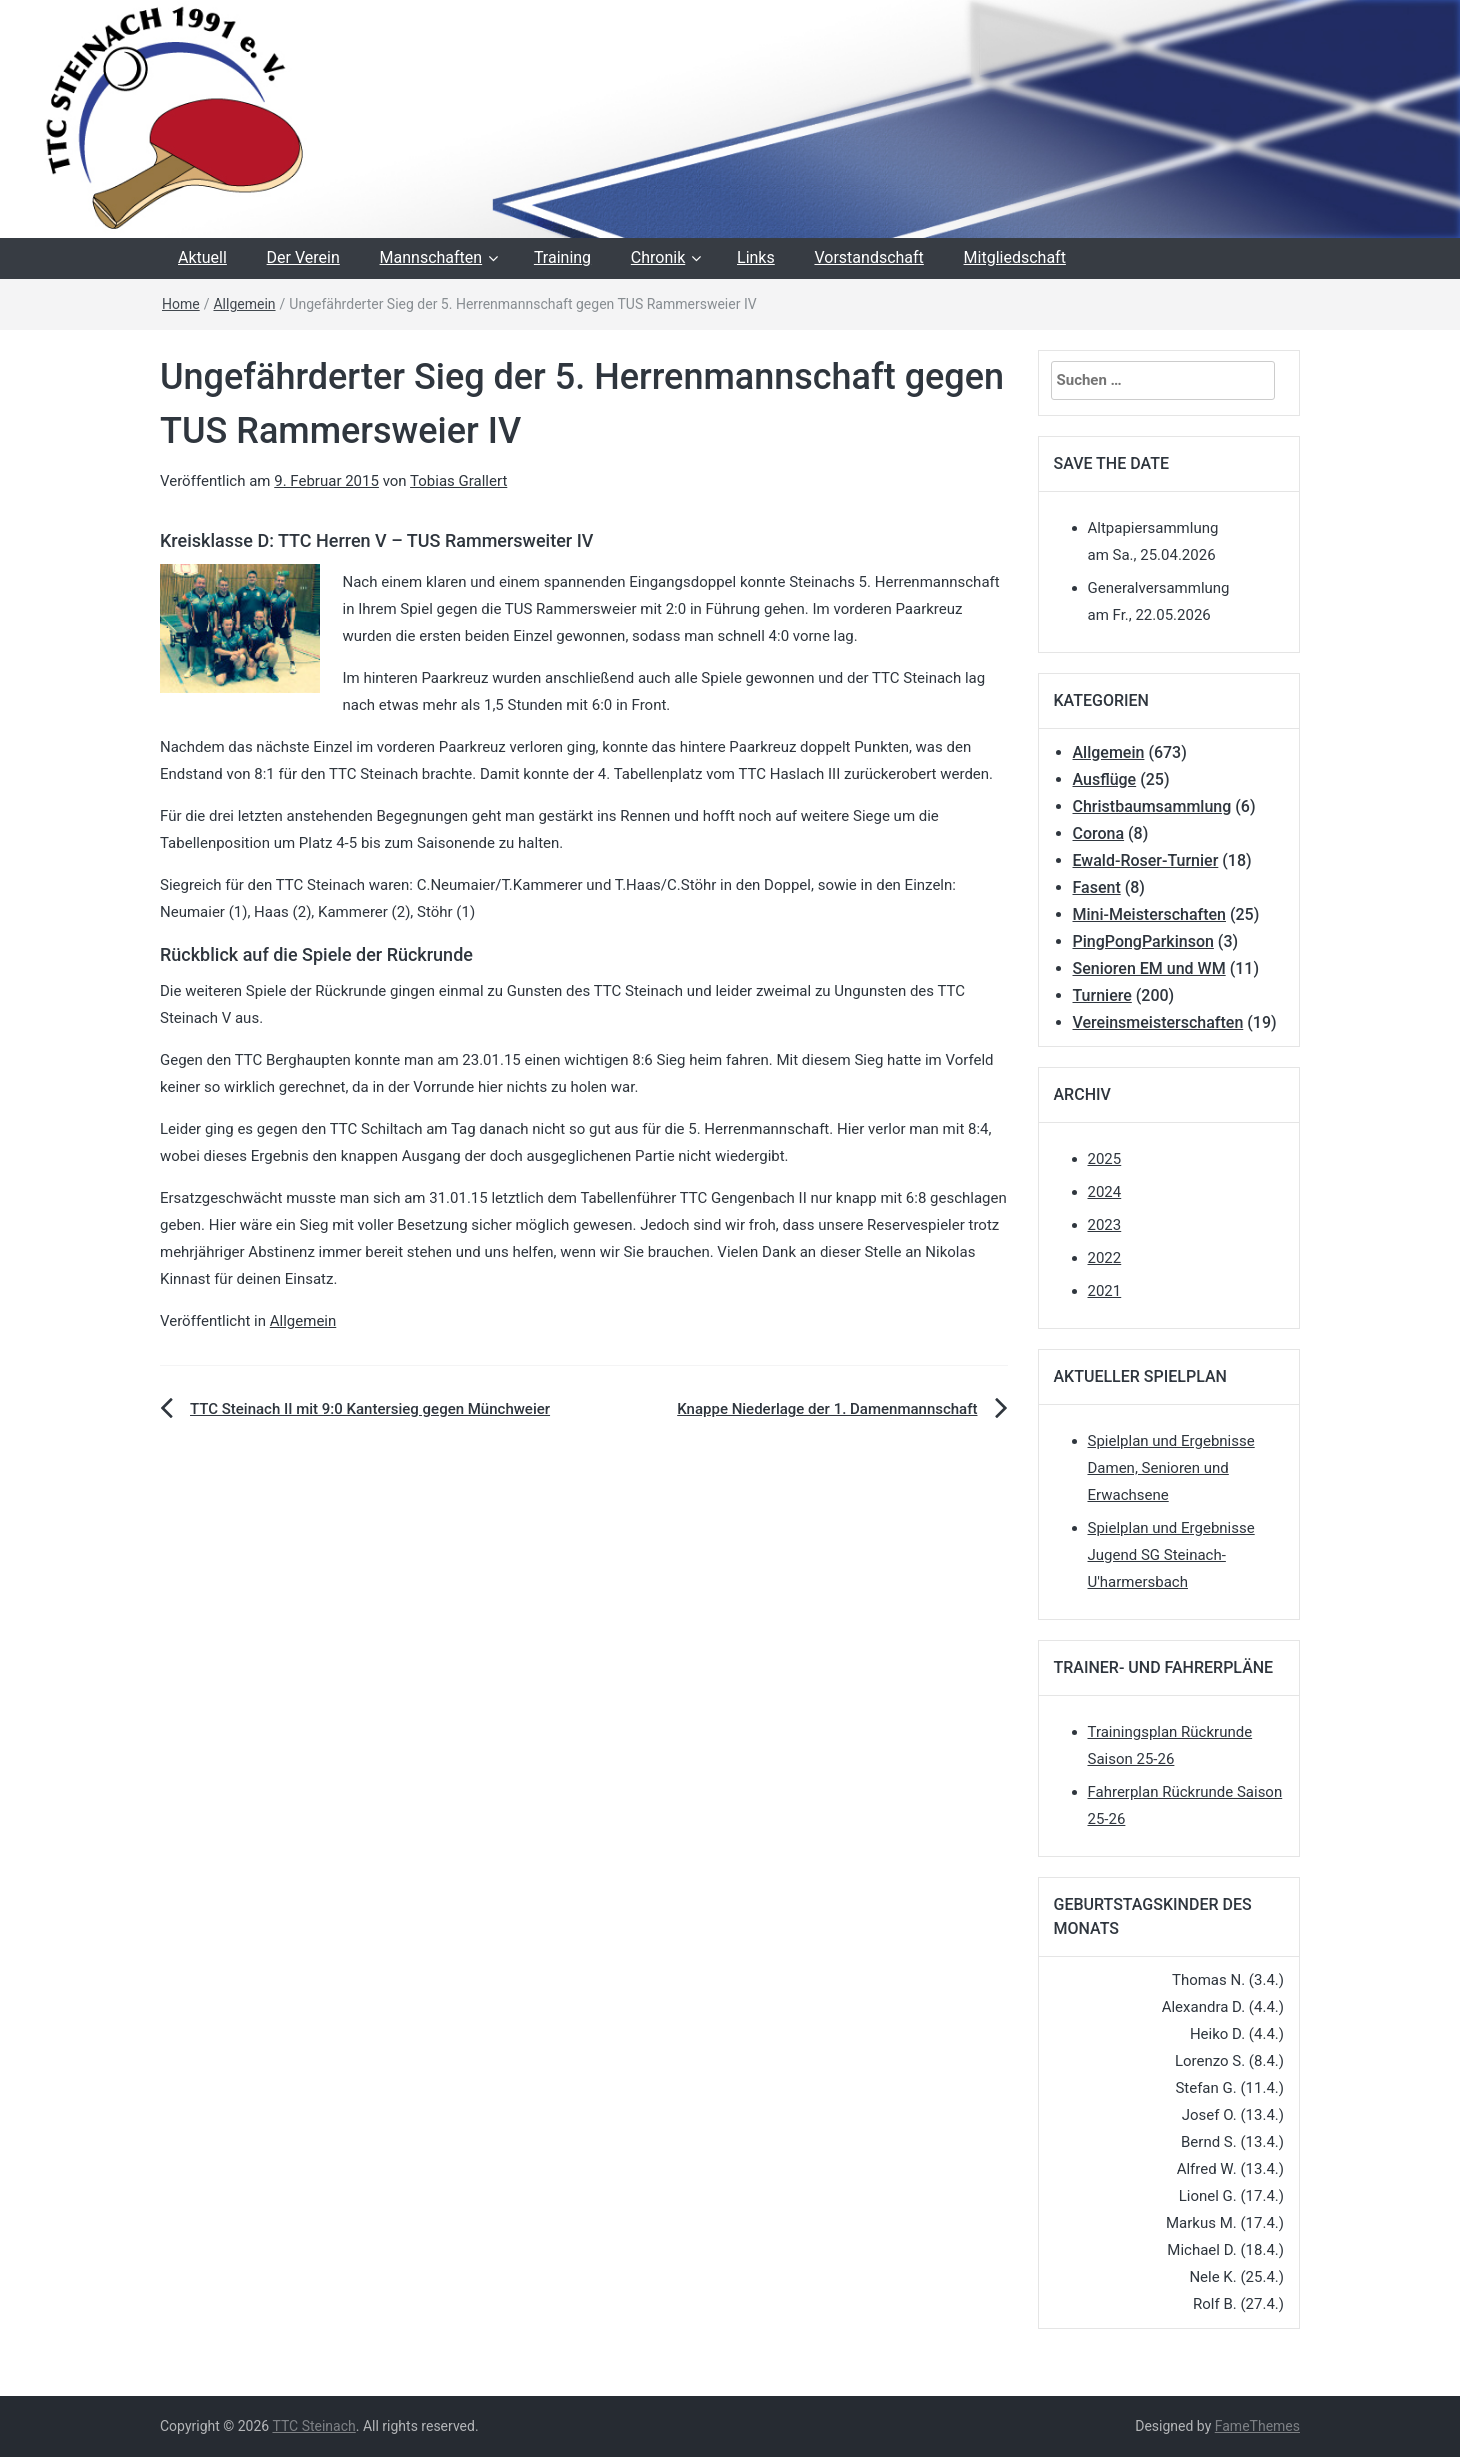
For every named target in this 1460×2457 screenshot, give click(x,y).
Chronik (658, 257)
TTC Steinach (313, 2426)
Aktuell (202, 257)
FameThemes (1257, 2426)
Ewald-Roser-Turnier (1146, 860)
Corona (1099, 833)
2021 (1105, 1291)
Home (181, 304)
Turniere (1102, 995)
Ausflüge (1105, 779)
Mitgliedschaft (1015, 257)
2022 (1105, 1258)
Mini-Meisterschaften (1149, 914)
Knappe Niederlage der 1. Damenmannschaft (827, 1409)
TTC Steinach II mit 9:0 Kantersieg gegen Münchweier (370, 1409)
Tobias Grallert (458, 481)
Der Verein (303, 257)
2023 (1105, 1225)
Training (562, 257)
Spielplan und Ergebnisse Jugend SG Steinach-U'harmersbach (1171, 1555)
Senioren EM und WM (1149, 968)
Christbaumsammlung (1152, 806)
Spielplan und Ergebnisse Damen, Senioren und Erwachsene (1171, 1468)
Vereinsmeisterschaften (1158, 1022)
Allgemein (244, 304)
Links (756, 257)
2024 (1105, 1192)
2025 (1105, 1159)
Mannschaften (431, 257)
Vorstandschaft (868, 257)
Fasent (1097, 887)
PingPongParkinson (1143, 941)
